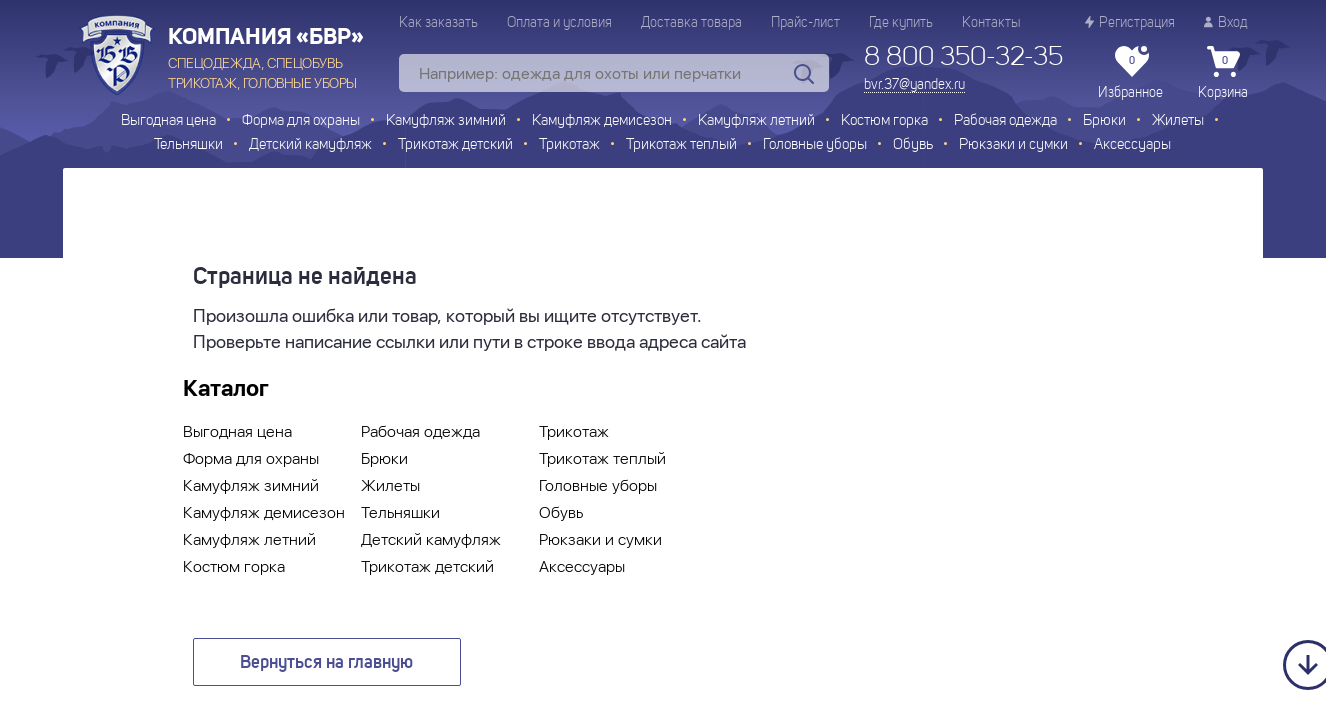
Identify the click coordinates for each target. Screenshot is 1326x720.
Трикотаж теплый (681, 145)
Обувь (913, 145)
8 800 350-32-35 (963, 58)
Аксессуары (1132, 145)
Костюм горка (884, 121)
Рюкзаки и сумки (1013, 145)
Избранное (1130, 73)
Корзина (1223, 73)
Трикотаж (569, 145)
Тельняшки (188, 145)
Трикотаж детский (455, 145)
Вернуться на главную (326, 663)
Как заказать (438, 23)
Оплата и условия (559, 23)
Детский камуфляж (310, 145)
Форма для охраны (301, 121)
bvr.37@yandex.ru (914, 85)
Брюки (1104, 121)
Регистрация (1130, 22)
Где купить (901, 23)
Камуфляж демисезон (602, 121)
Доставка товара (691, 23)
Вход (1226, 22)
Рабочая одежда (1005, 121)
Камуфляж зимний (446, 121)
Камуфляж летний (756, 121)
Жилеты (1178, 121)
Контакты (991, 23)
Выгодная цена (168, 121)
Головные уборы (815, 145)
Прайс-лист (805, 23)
